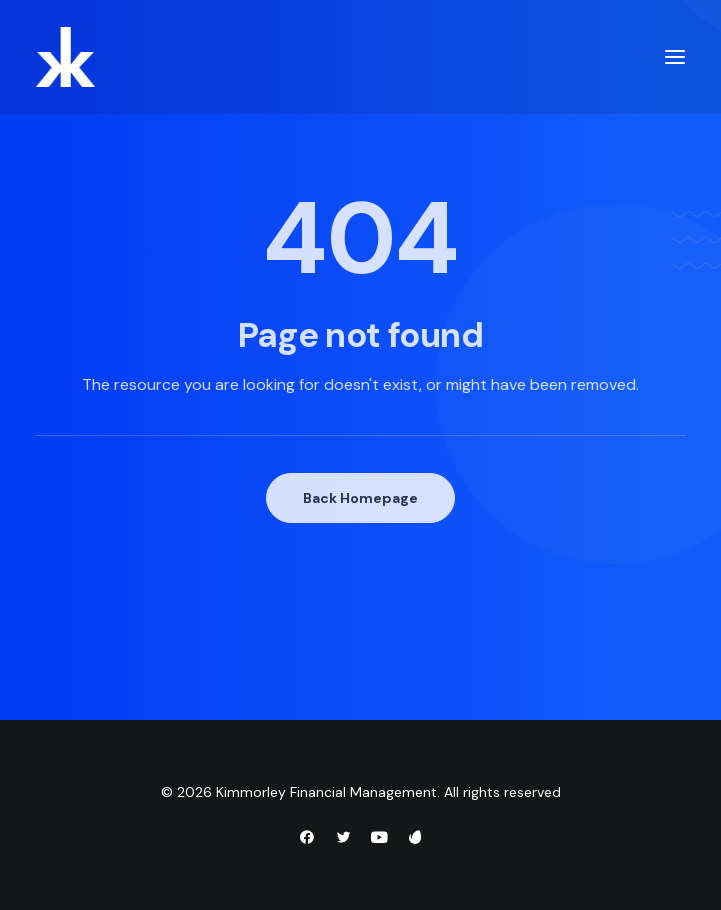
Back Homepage (360, 498)
